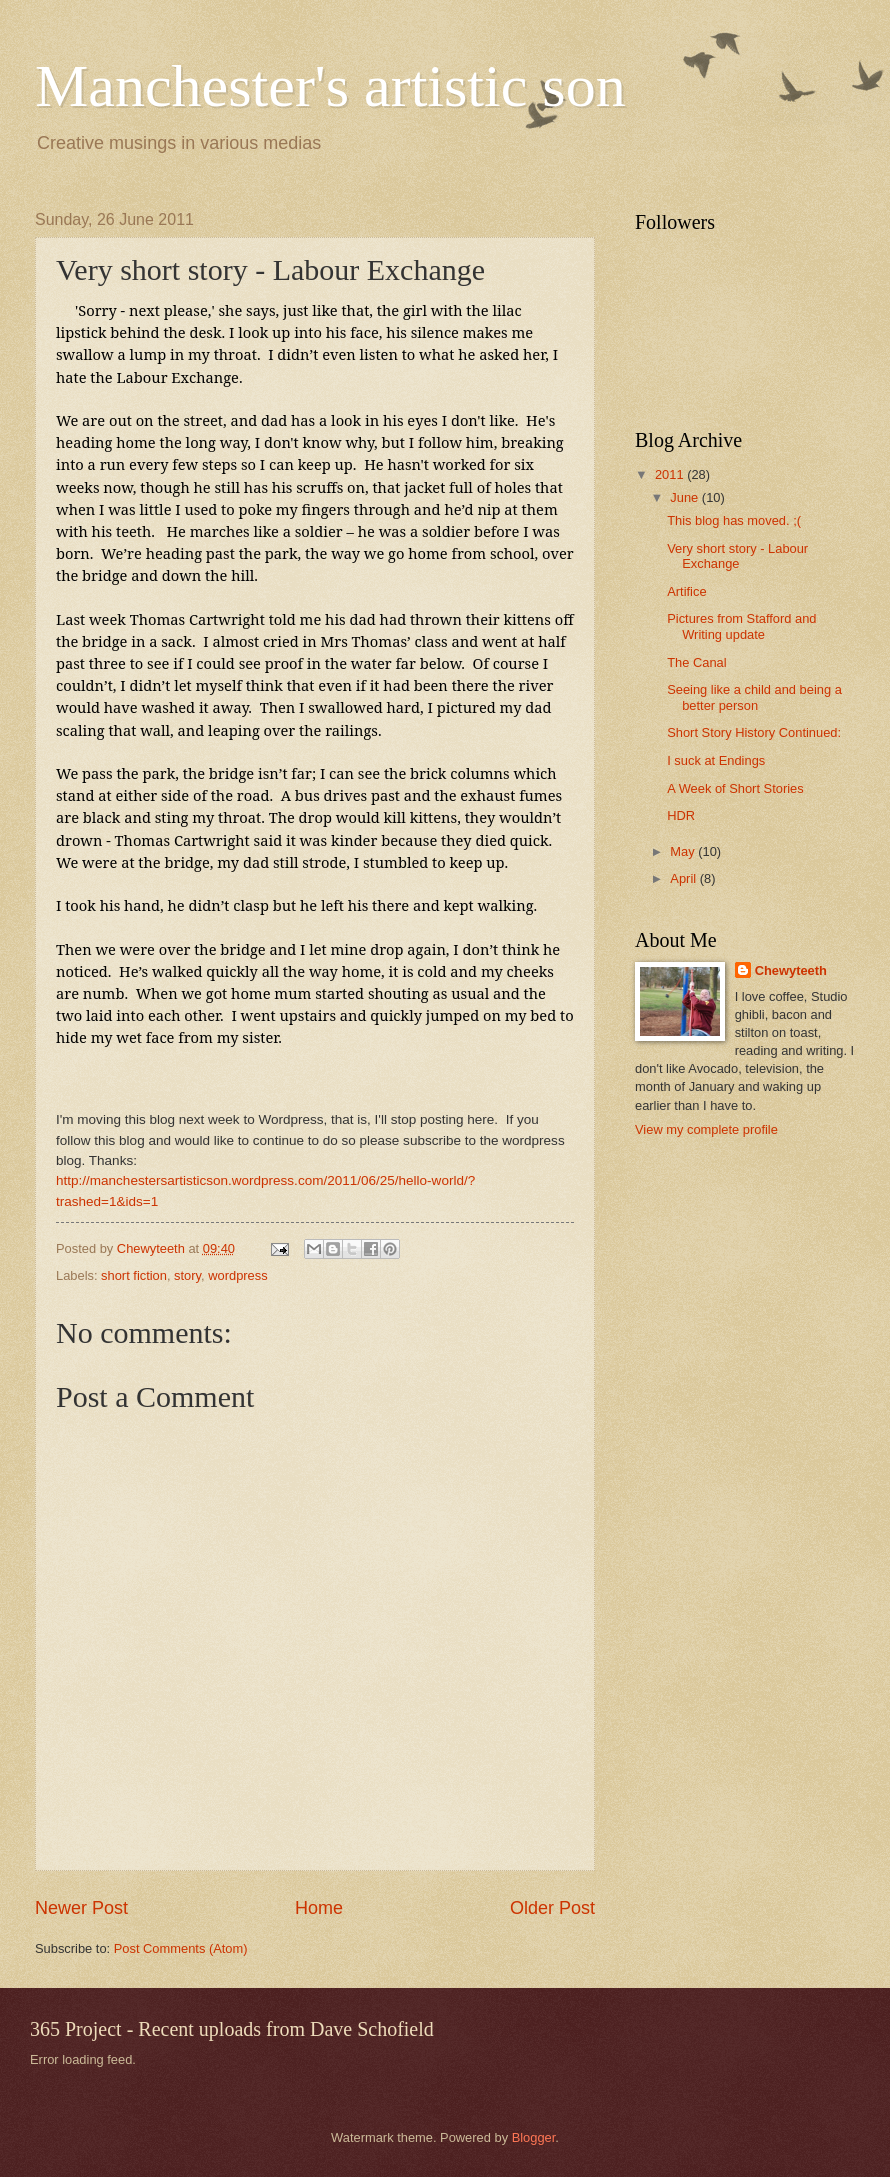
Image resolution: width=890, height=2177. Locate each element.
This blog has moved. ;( (734, 520)
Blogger (534, 2137)
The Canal (696, 662)
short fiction (134, 1275)
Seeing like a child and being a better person (754, 697)
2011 (671, 474)
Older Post (552, 1908)
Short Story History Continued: (754, 732)
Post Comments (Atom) (181, 1948)
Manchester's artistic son (330, 86)
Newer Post (81, 1908)
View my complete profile (706, 1129)
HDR (681, 815)
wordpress (237, 1275)
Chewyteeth (791, 970)
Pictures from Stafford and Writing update (741, 626)
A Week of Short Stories (735, 788)
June (686, 497)
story (187, 1275)
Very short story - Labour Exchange (737, 556)
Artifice (686, 591)
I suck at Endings (716, 760)
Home (319, 1908)
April (684, 878)
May (684, 851)
